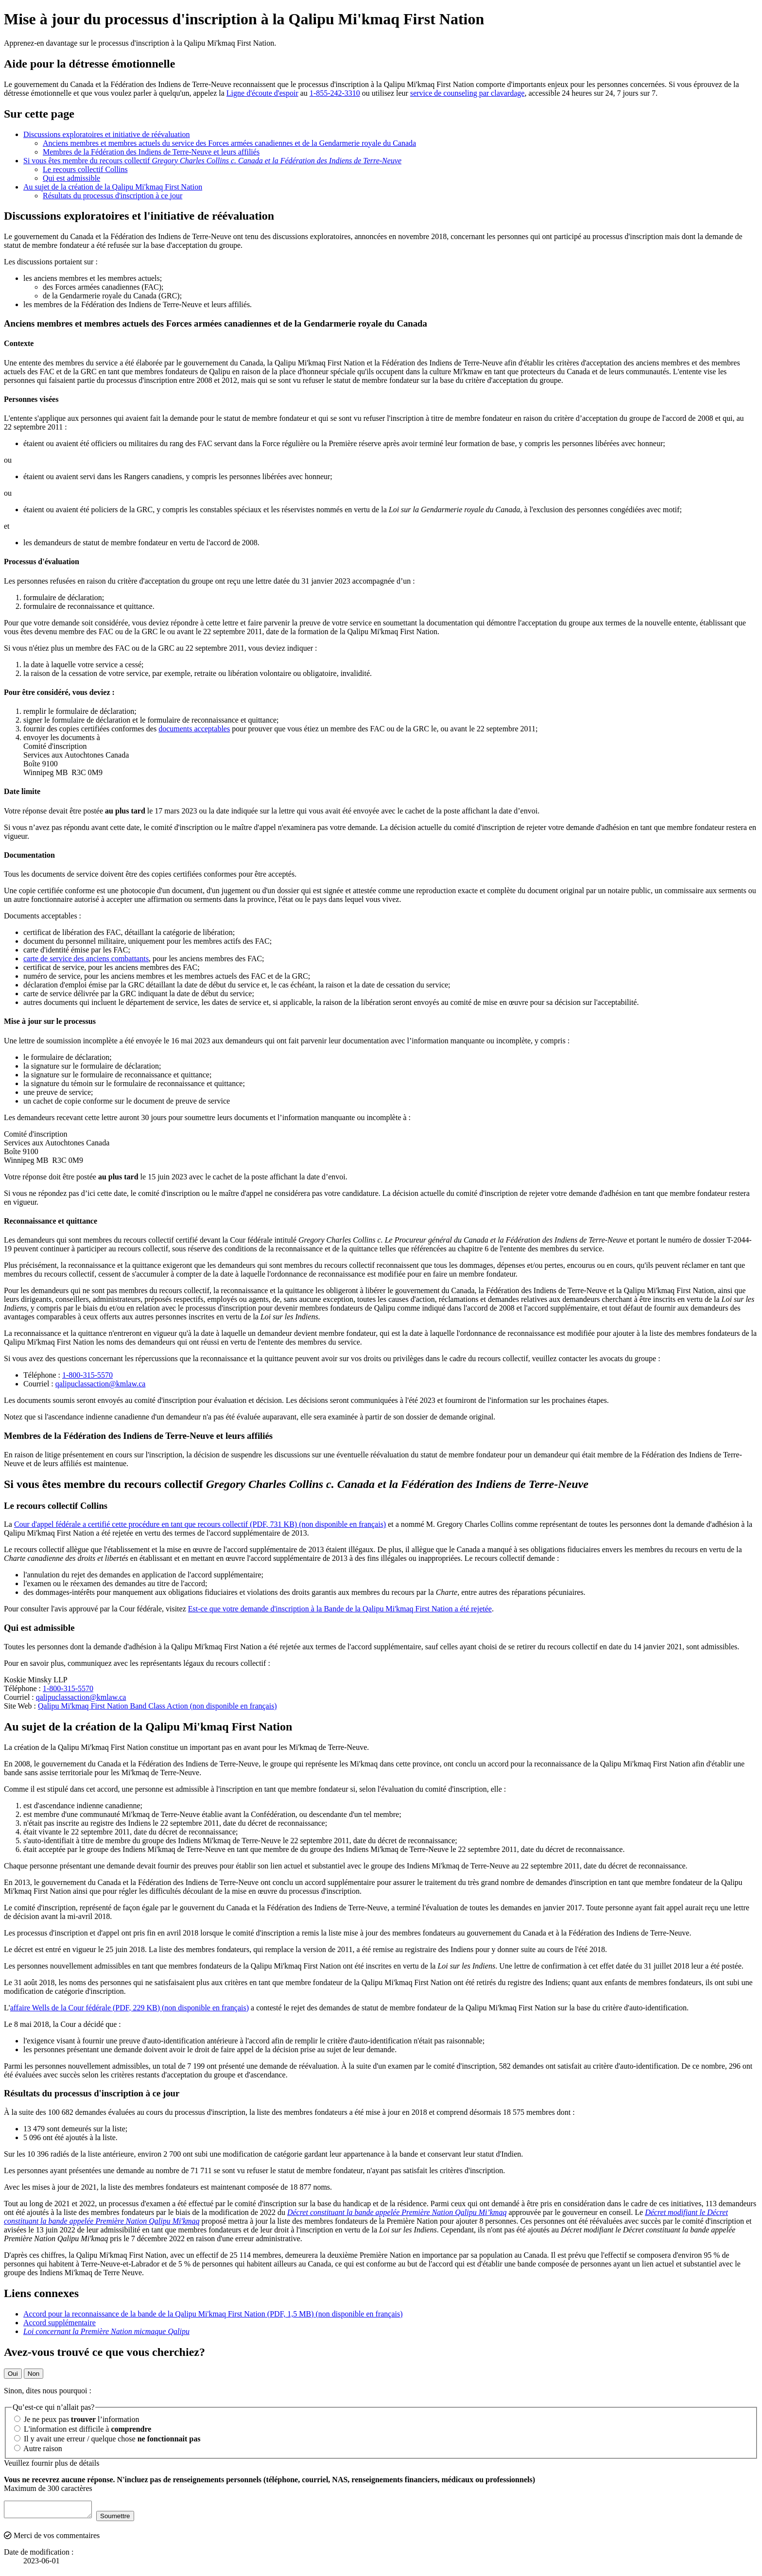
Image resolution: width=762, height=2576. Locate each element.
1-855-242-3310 (335, 93)
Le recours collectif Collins (85, 169)
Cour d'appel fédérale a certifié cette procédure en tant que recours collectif (200, 1524)
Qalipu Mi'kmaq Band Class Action (157, 1706)
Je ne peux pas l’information (76, 2419)
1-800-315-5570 (87, 1375)
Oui (13, 2373)
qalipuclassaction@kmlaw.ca (100, 1384)
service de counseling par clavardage (467, 93)
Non (33, 2373)
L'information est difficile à (82, 2429)
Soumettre (125, 2519)
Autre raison (38, 2448)
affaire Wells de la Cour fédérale (129, 2008)
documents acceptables (194, 729)
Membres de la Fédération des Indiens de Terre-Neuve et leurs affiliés (151, 152)
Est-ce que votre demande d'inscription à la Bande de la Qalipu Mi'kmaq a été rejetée (340, 1609)
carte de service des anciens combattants (86, 958)
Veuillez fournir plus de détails (51, 2463)
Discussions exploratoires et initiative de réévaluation (106, 134)
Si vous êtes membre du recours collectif (212, 160)
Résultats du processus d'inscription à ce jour (112, 195)
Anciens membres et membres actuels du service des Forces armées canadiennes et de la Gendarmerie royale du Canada (229, 143)
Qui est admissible (71, 178)
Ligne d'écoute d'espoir (262, 93)
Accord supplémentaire (59, 2322)
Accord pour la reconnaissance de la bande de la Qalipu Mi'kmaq (213, 2314)
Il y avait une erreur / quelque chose (107, 2439)
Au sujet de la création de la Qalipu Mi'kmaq (112, 187)
